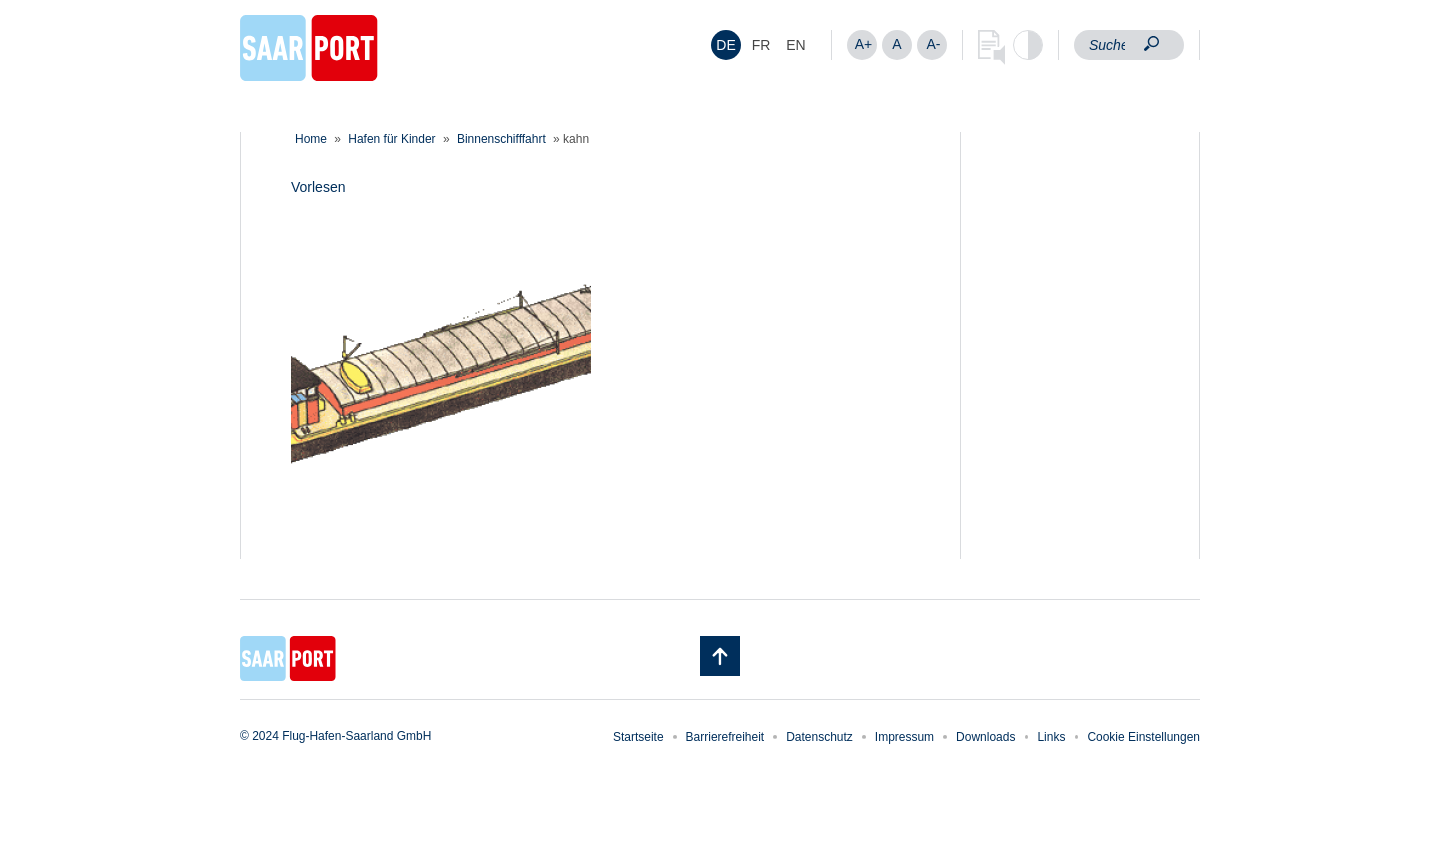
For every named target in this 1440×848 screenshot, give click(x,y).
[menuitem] (726, 45)
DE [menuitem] (725, 45)
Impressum (904, 737)
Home (311, 139)
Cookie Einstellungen (1143, 737)
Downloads (985, 737)
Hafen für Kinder (391, 139)
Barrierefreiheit (725, 737)
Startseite (638, 737)
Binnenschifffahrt (501, 139)
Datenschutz (819, 737)
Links (1051, 737)
